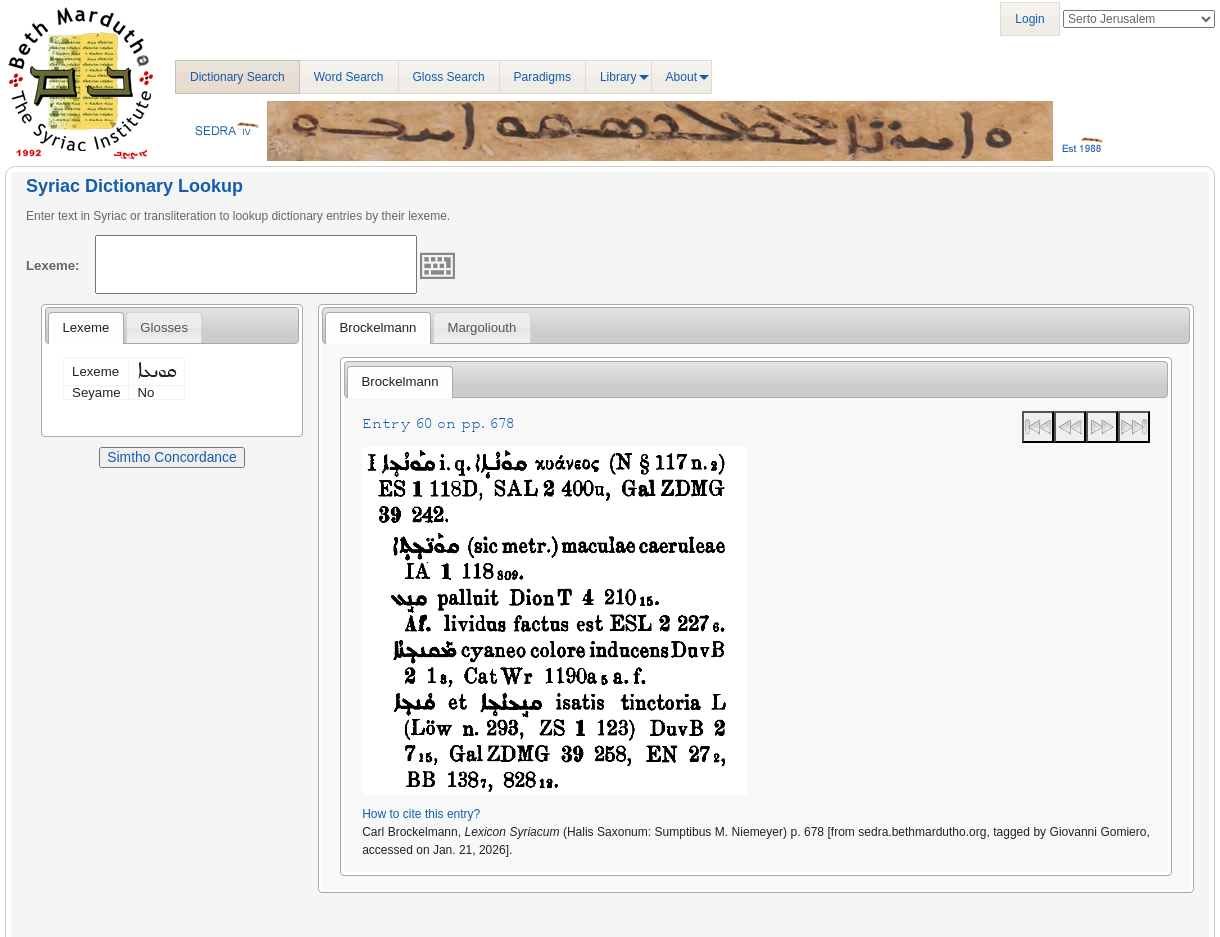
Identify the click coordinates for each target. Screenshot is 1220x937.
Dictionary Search (237, 77)
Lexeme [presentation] (85, 327)
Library (618, 77)
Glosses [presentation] (164, 327)
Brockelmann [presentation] (377, 327)
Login (1029, 19)
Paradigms (542, 77)
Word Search (349, 77)
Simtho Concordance (171, 457)
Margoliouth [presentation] (481, 327)
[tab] (85, 328)
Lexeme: (53, 265)
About (681, 77)
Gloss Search (449, 77)
